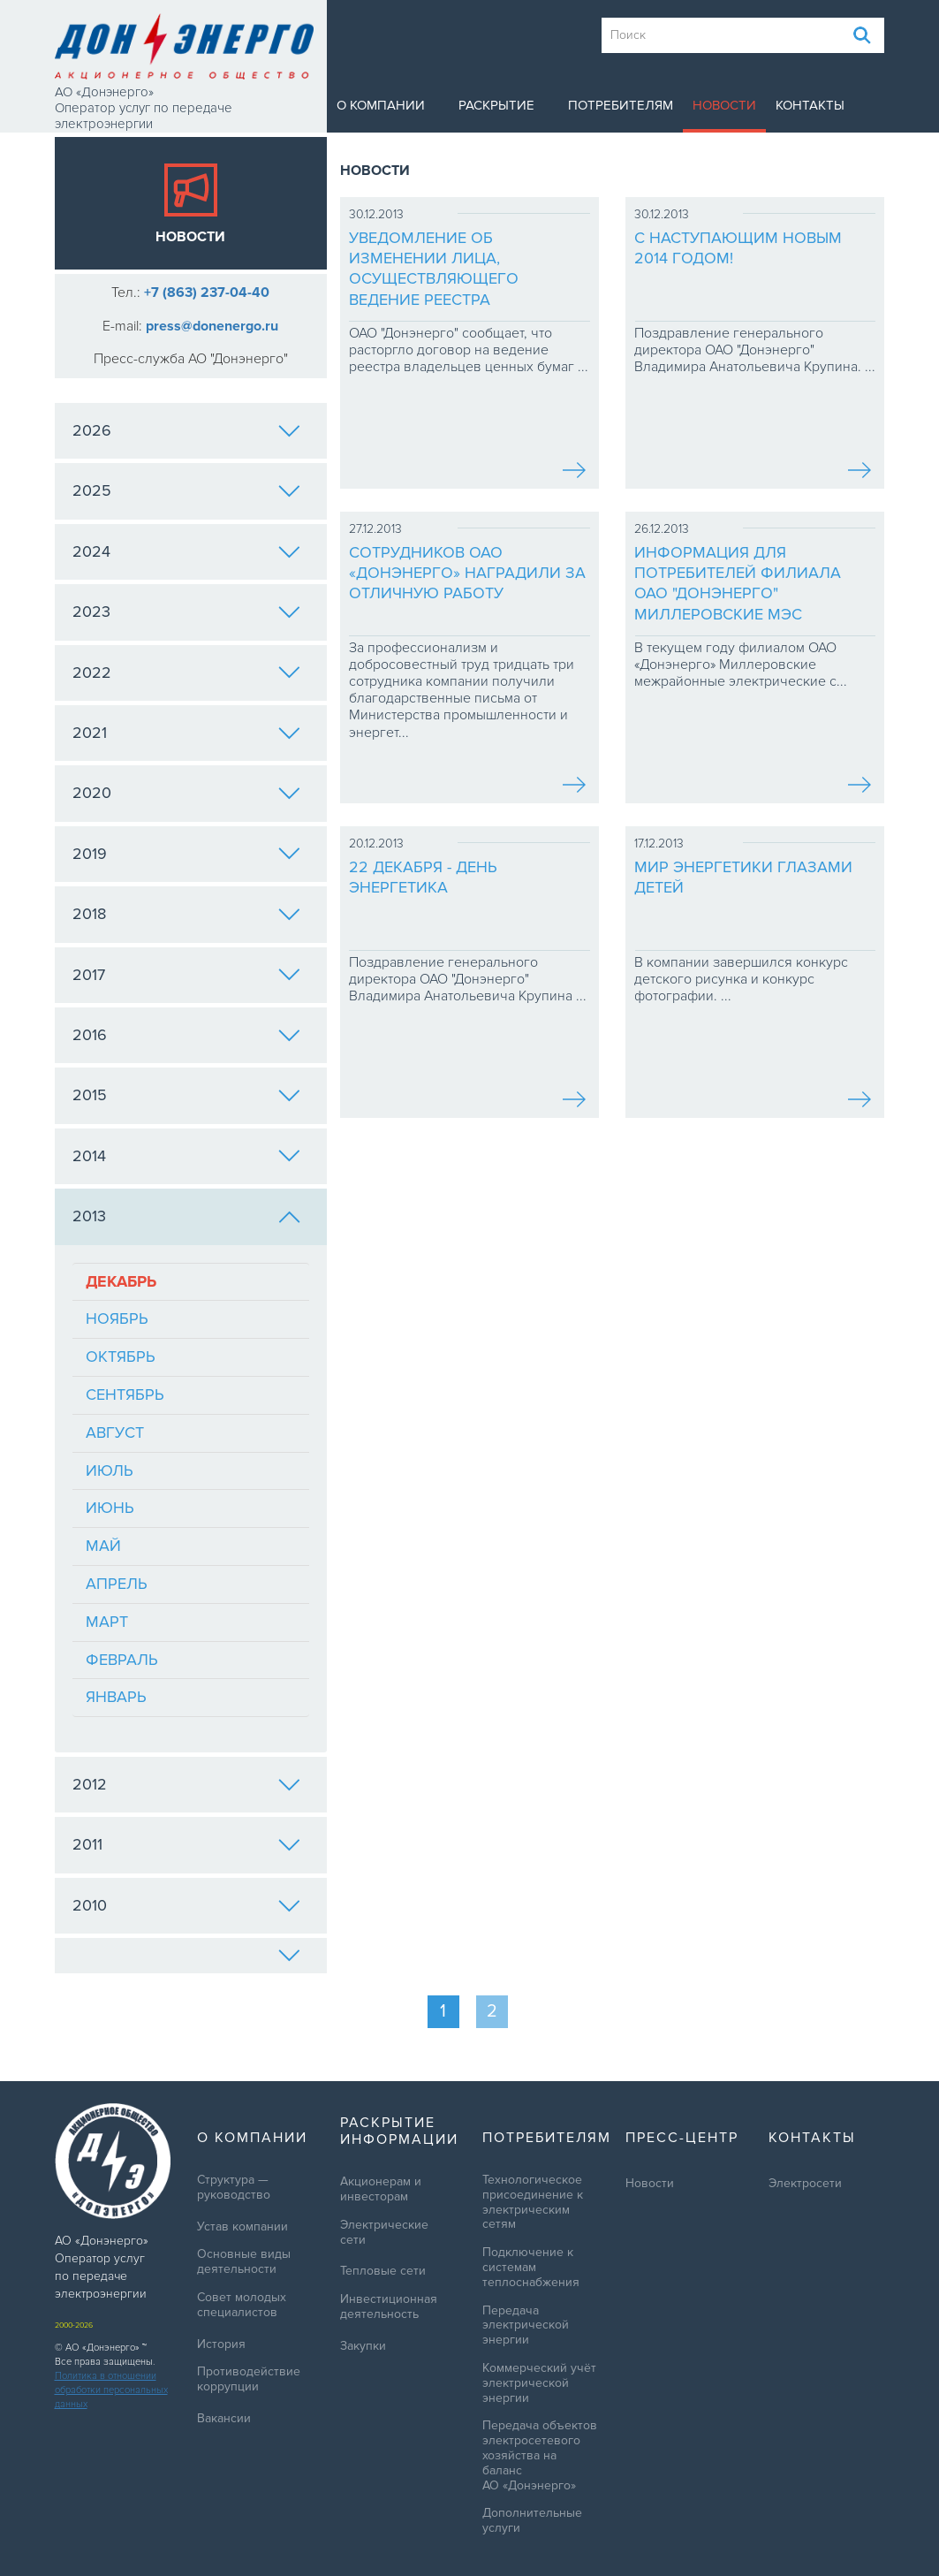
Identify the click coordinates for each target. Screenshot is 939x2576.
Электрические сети (384, 2232)
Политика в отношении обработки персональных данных (111, 2390)
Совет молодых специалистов (241, 2305)
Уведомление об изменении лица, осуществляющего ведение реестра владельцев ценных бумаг (464, 270)
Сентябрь (125, 1394)
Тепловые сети (383, 2271)
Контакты (810, 105)
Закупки (363, 2346)
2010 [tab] (186, 1905)
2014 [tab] (186, 1156)
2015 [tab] (186, 1095)
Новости (724, 105)
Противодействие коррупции (248, 2379)
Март (107, 1621)
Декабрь (121, 1281)
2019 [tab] (186, 853)
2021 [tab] (186, 732)
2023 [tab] (186, 611)
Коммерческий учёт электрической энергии (539, 2383)
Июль (109, 1470)
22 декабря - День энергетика (423, 877)
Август (115, 1432)
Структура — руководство (233, 2187)
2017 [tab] (186, 974)
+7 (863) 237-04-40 (206, 292)
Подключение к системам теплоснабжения (530, 2267)
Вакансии (224, 2419)
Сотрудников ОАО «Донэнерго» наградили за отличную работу (467, 573)
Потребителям (620, 105)
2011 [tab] (186, 1844)
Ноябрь (117, 1318)
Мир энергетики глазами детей (743, 877)
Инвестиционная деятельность (388, 2306)
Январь (116, 1696)
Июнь (110, 1507)
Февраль (122, 1659)
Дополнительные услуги (532, 2520)
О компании (381, 105)
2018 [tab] (186, 913)
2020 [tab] (186, 792)
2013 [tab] (186, 1216)
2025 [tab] (186, 490)
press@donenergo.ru (212, 326)
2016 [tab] (186, 1035)
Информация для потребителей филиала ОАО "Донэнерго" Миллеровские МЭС (737, 583)
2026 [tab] (186, 430)
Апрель (117, 1583)
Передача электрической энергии (525, 2326)
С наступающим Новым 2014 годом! (738, 248)
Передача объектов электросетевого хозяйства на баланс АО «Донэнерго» (539, 2455)
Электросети (805, 2184)
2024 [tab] (186, 551)
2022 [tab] (186, 672)
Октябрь (120, 1356)
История (221, 2344)
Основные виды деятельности (244, 2261)
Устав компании (242, 2227)
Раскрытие (496, 105)
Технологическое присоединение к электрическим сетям (532, 2202)
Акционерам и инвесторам (380, 2189)
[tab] (191, 1955)
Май (103, 1545)
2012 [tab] (186, 1784)
